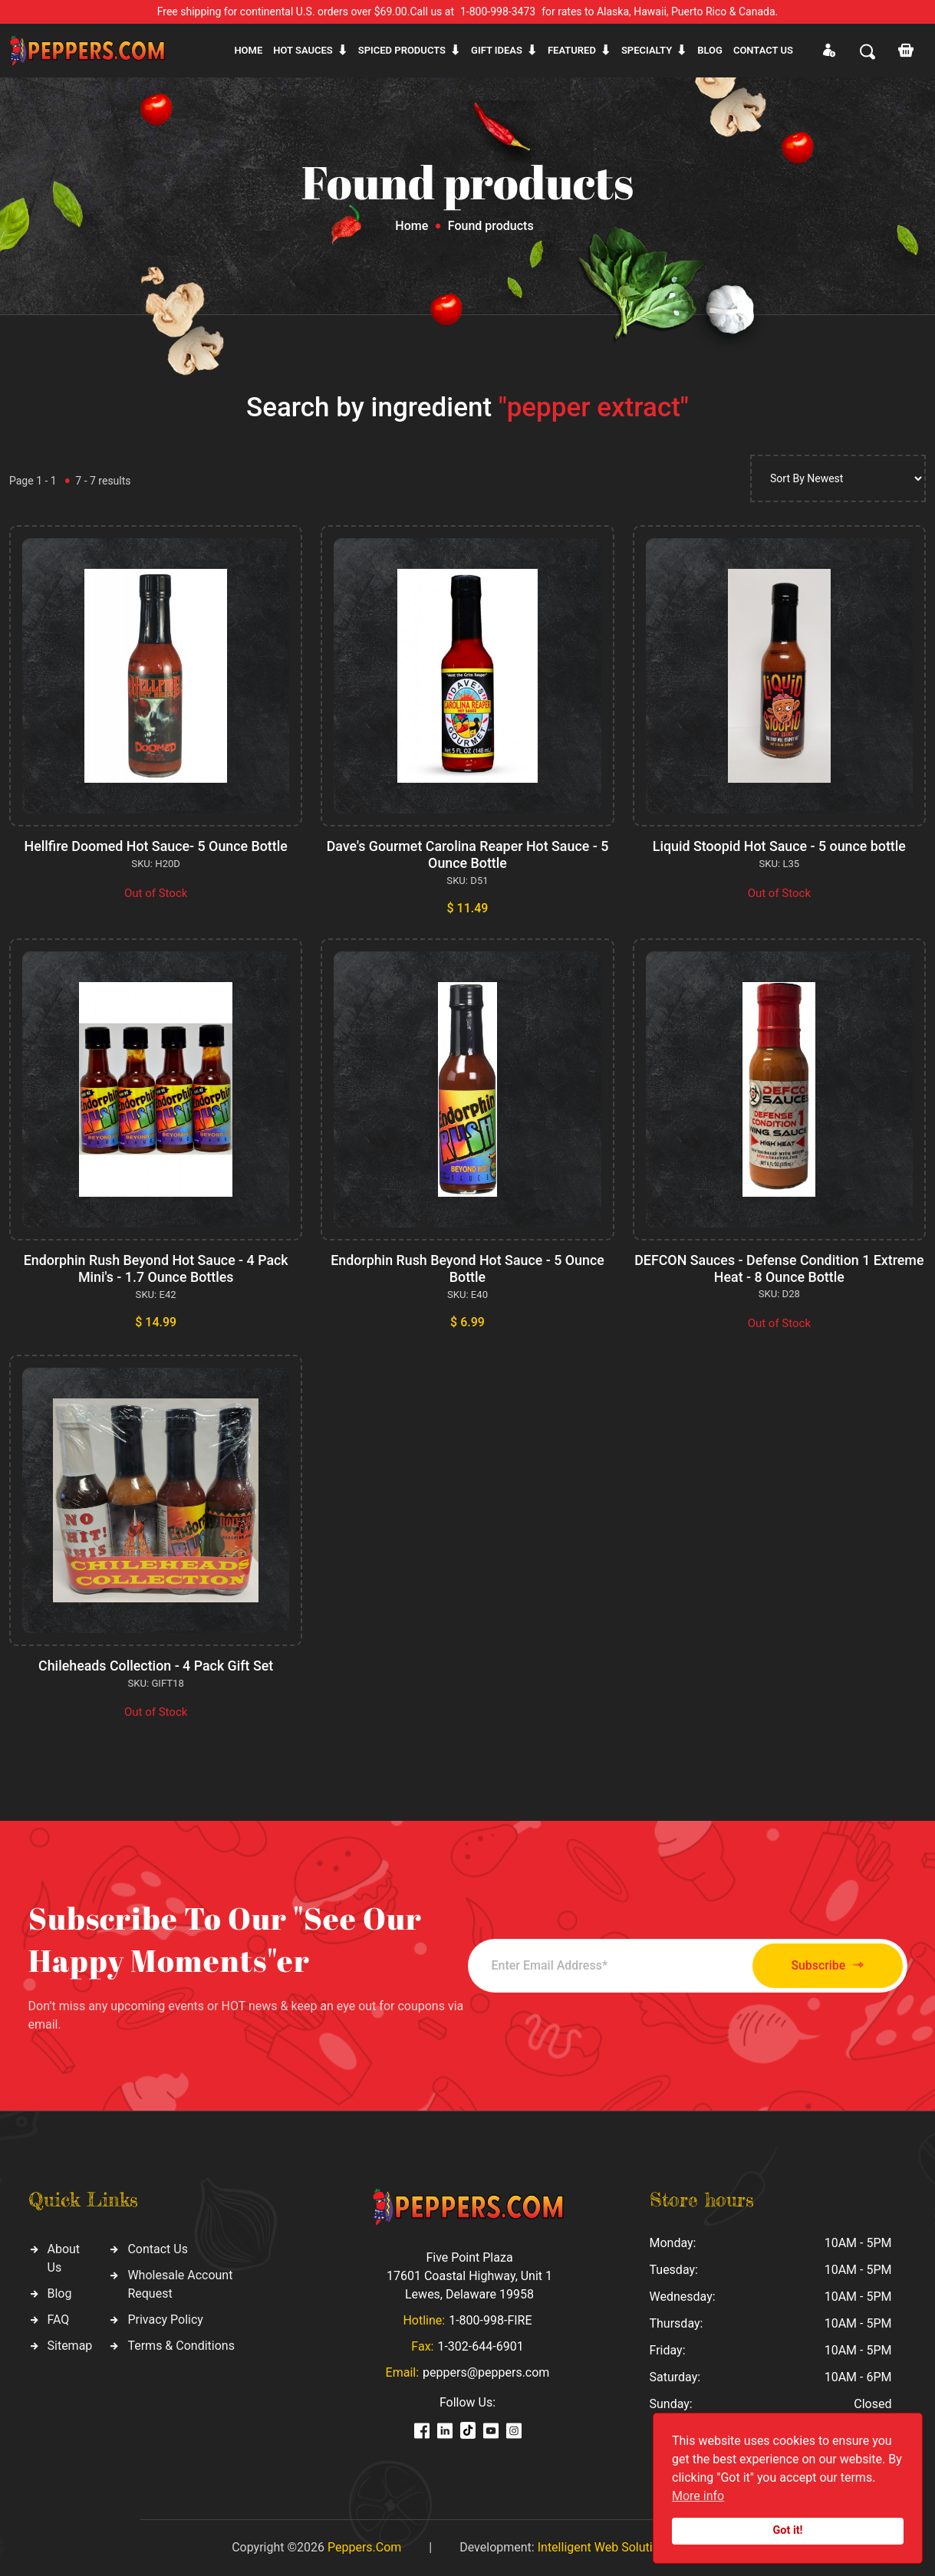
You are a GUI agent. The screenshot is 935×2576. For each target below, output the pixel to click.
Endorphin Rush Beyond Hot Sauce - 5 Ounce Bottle (468, 1268)
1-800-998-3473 (497, 11)
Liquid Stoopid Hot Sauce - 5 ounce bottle (779, 846)
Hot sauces (303, 50)
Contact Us (157, 2249)
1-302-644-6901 (480, 2346)
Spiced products (402, 50)
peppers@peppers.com (486, 2372)
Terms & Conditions (181, 2345)
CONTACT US (763, 50)
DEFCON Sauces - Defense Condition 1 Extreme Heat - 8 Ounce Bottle (779, 1268)
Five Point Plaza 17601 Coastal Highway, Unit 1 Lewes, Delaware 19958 (469, 2276)
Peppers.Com (364, 2547)
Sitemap (70, 2345)
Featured (572, 50)
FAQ (59, 2319)
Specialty (646, 50)
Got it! (788, 2530)
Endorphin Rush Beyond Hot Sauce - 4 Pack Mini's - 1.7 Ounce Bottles (155, 1268)
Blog (710, 50)
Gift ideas (496, 50)
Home (248, 50)
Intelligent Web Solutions (605, 2547)
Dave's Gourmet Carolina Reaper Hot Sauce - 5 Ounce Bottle (467, 854)
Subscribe (821, 1965)
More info (698, 2496)
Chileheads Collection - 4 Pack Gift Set (156, 1666)
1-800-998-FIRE (490, 2320)
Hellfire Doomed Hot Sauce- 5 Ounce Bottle (156, 846)
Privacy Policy (165, 2319)
